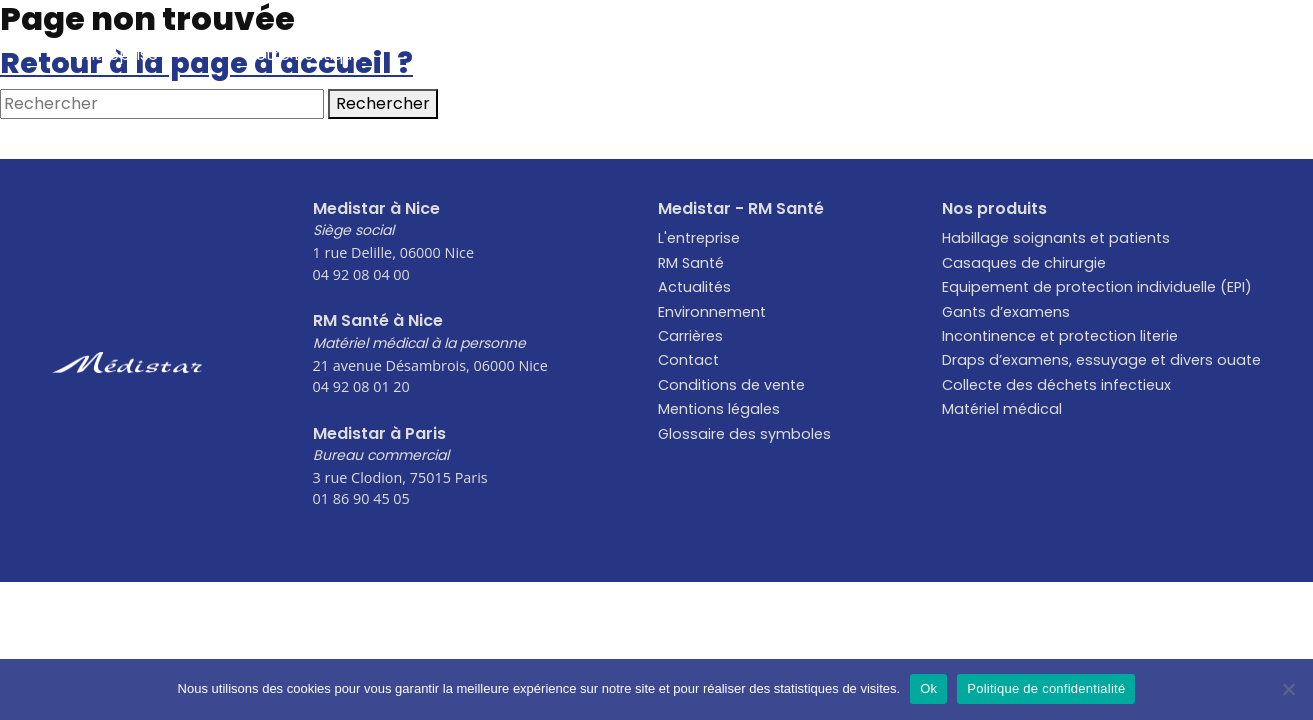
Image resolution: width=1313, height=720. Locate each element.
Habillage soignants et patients (1056, 238)
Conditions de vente (731, 385)
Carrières (1039, 54)
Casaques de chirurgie (1024, 263)
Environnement (854, 54)
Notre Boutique (303, 54)
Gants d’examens (1006, 312)
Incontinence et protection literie (1060, 336)
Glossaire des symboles (744, 434)
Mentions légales (719, 409)
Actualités (488, 54)
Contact (1196, 54)
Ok (928, 688)
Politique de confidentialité (1046, 688)
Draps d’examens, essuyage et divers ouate (1101, 360)
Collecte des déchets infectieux (1056, 385)
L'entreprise (699, 238)
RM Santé (691, 263)
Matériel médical (1002, 409)
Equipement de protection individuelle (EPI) (1097, 287)
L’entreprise (111, 54)
